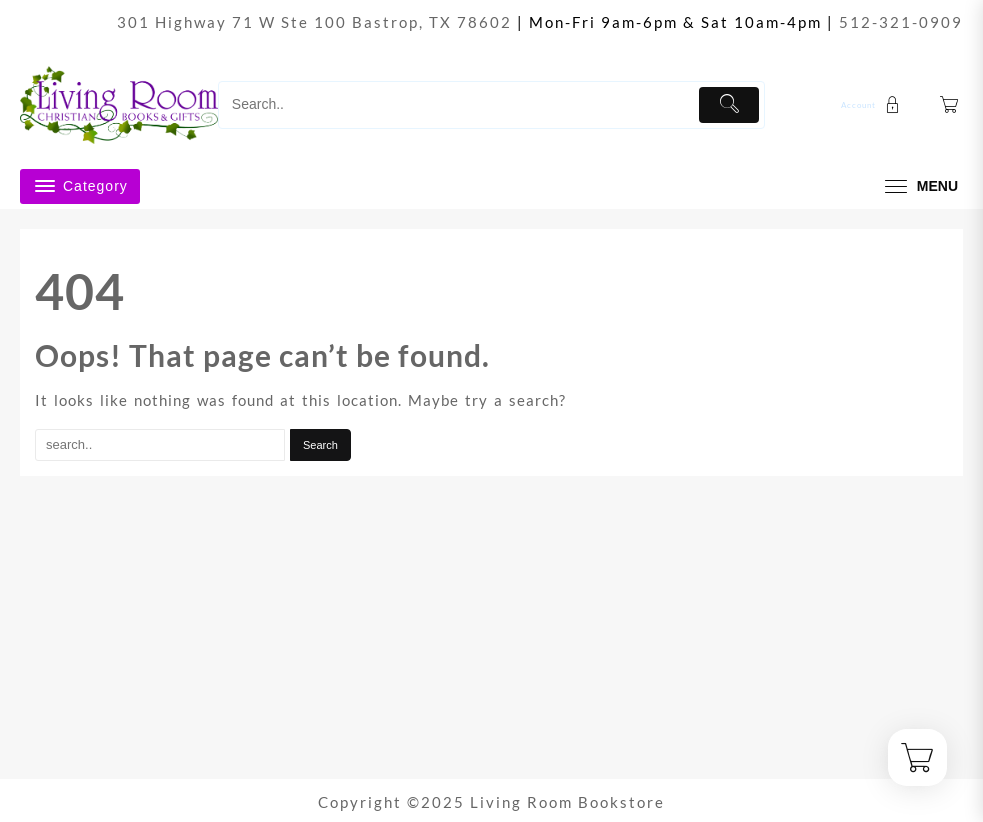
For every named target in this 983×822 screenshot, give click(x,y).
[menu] (919, 186)
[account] (873, 104)
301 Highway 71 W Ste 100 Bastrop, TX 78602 (314, 22)
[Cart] (950, 105)
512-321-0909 (901, 22)
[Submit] (729, 105)
